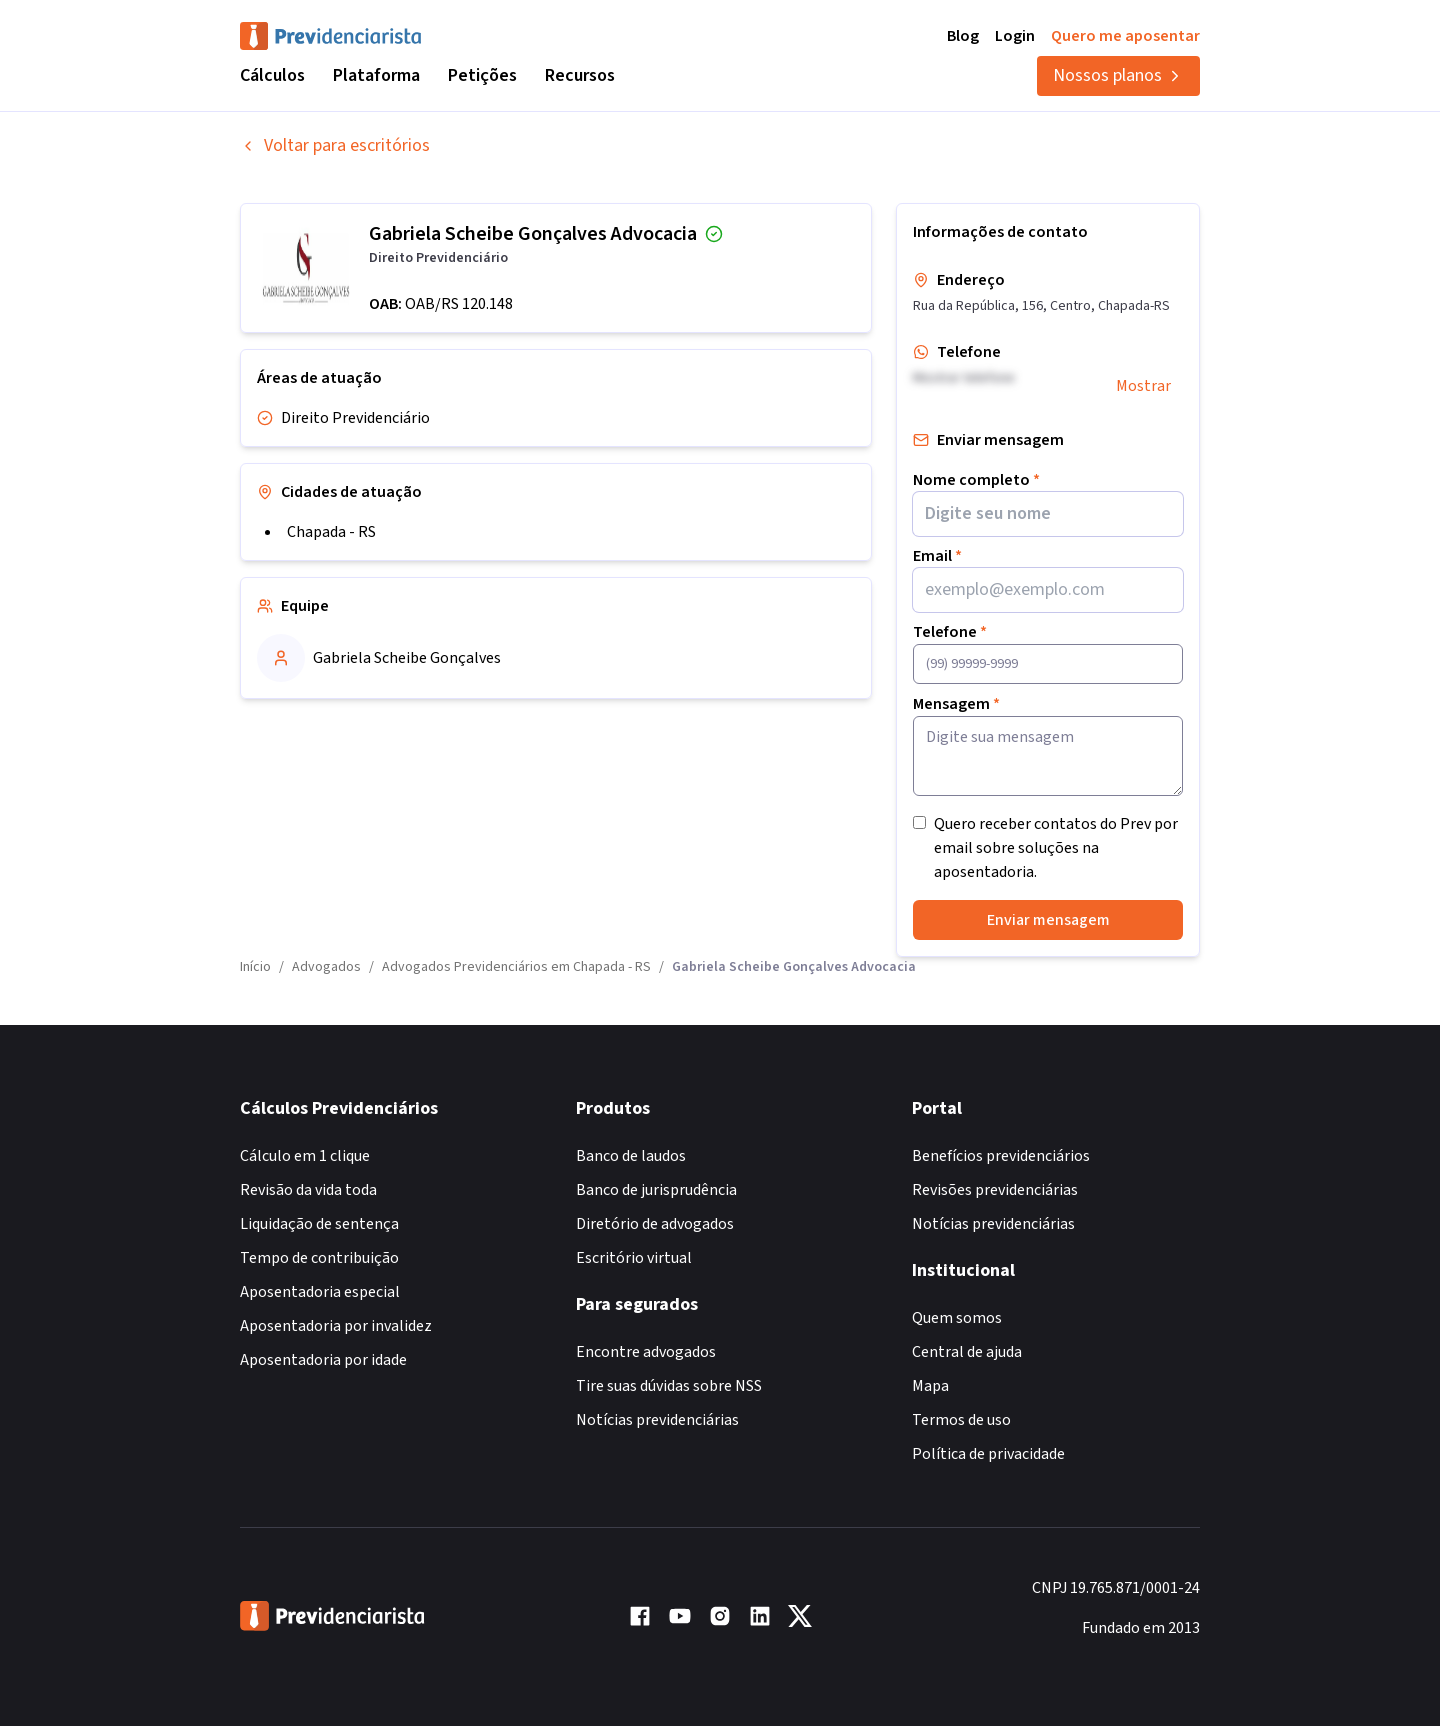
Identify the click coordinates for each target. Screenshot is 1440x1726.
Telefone (950, 632)
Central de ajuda (967, 1352)
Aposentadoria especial (320, 1292)
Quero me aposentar (1125, 36)
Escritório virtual (634, 1258)
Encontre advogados (646, 1352)
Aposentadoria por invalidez (336, 1326)
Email (937, 556)
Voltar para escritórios (335, 145)
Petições (482, 75)
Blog (963, 36)
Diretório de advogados (655, 1224)
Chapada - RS (331, 532)
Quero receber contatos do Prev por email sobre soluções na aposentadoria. (1056, 848)
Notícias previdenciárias (657, 1420)
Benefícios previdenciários (1001, 1156)
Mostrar (1143, 386)
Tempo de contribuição (319, 1258)
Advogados (326, 967)
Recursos (580, 75)
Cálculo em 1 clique (305, 1156)
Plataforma (376, 75)
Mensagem (956, 704)
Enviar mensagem (1048, 920)
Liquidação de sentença (319, 1224)
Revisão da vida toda (308, 1190)
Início (255, 967)
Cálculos (272, 75)
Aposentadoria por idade (323, 1360)
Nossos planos (1118, 75)
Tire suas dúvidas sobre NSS (669, 1386)
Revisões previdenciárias (995, 1190)
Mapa (930, 1386)
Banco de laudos (631, 1156)
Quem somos (957, 1318)
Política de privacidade (988, 1454)
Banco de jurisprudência (656, 1190)
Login (1015, 36)
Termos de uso (961, 1420)
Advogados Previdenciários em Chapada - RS (516, 967)
